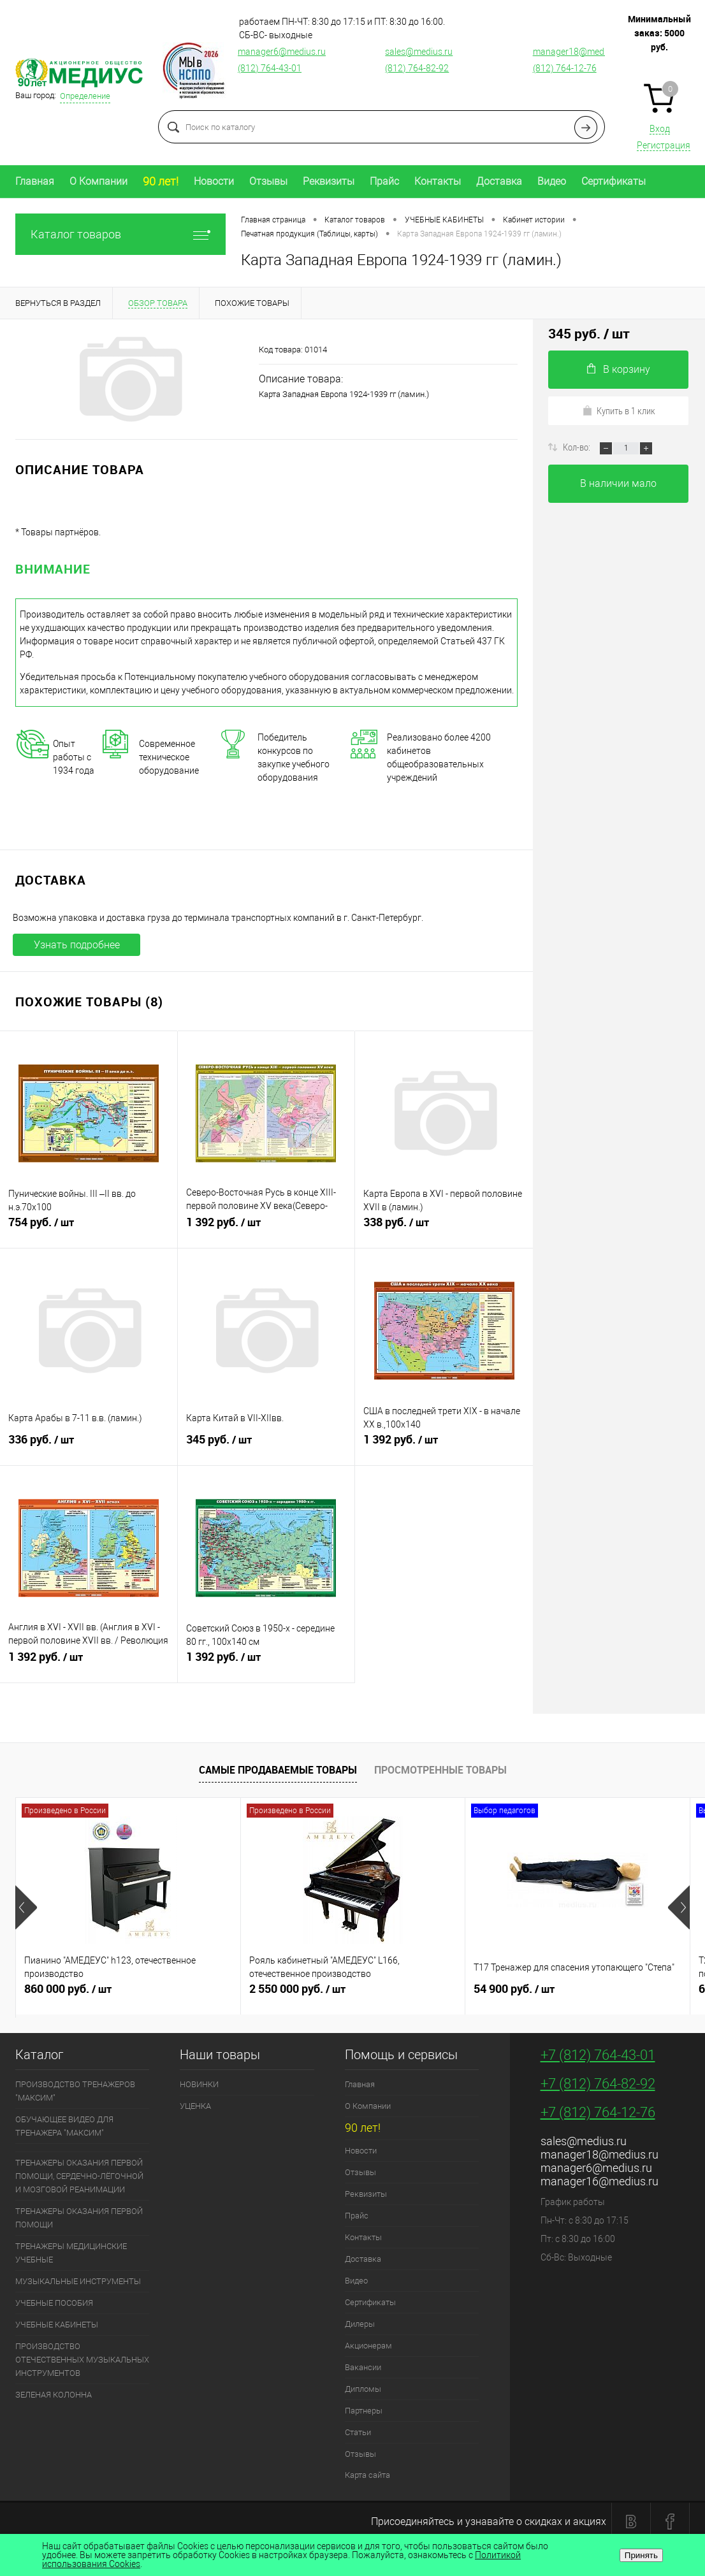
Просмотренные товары (440, 1770)
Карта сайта (367, 2475)
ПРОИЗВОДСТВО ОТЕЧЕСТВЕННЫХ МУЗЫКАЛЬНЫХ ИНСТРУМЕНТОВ (82, 2359)
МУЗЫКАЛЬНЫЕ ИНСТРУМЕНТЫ (78, 2281)
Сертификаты (613, 181)
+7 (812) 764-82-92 (598, 2083)
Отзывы (268, 181)
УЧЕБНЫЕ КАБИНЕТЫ (56, 2324)
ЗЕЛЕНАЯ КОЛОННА (53, 2394)
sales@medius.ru (419, 52)
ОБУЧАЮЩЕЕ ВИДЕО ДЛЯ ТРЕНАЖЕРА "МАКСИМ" (64, 2126)
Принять (641, 2555)
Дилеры (360, 2324)
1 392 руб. (266, 1227)
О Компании (98, 181)
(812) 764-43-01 (270, 68)
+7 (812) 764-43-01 (598, 2055)
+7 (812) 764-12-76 (598, 2112)
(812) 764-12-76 (565, 68)
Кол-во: (577, 446)
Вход (660, 129)
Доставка (499, 181)
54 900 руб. (577, 1994)
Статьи (358, 2432)
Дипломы (363, 2389)
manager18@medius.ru (579, 52)
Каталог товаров (120, 234)
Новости (214, 181)
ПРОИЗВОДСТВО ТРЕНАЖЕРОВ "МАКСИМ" (75, 2091)
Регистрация (663, 145)
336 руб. (88, 1445)
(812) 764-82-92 (417, 68)
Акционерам (368, 2345)
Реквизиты (328, 181)
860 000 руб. (128, 1994)
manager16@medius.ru (599, 2181)
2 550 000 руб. (353, 1994)
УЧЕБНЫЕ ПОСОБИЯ (54, 2303)
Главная (34, 181)
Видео (551, 181)
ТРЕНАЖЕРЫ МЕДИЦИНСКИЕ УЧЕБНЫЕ (71, 2252)
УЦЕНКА (195, 2106)
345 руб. (266, 1445)
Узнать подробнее (77, 945)
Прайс (384, 181)
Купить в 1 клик (618, 410)
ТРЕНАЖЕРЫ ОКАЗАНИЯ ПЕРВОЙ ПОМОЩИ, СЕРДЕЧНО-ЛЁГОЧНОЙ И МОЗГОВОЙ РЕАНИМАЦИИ (79, 2176)
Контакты (437, 181)
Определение (85, 96)
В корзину (618, 369)
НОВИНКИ (199, 2084)
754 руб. (88, 1227)
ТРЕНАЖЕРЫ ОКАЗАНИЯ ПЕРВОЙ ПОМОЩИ (79, 2217)
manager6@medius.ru (282, 52)
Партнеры (363, 2410)
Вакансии (363, 2367)
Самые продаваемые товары (278, 1770)
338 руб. (444, 1227)
